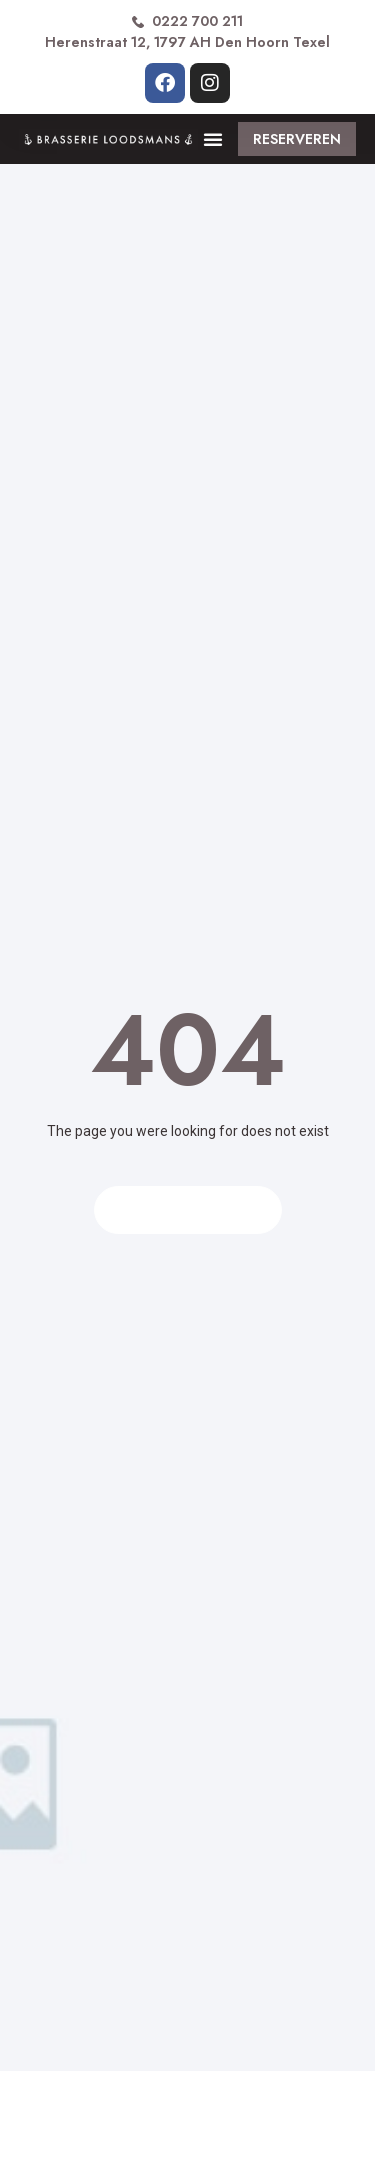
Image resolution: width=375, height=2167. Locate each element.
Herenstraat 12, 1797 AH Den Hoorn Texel (187, 42)
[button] (213, 139)
